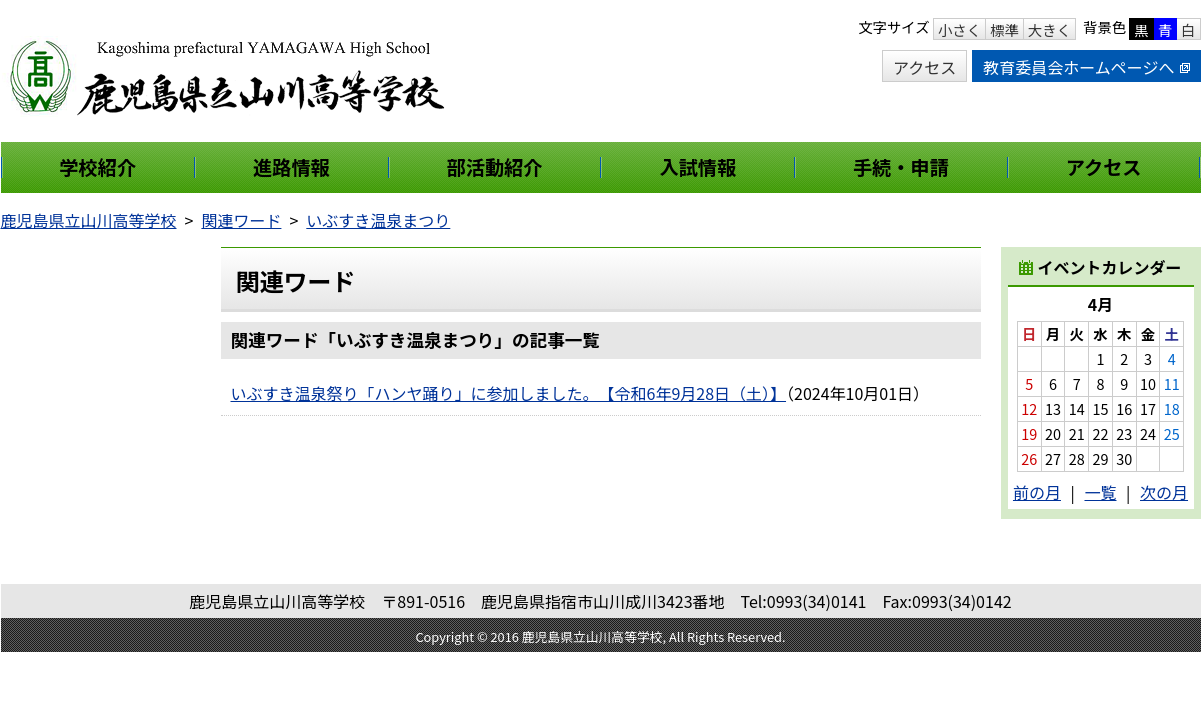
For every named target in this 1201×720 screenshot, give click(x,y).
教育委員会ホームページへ (1086, 67)
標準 (1004, 29)
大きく (1049, 29)
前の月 (1037, 492)
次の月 (1164, 492)
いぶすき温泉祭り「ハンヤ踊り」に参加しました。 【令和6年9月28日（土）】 (509, 393)
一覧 (1100, 492)
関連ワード (241, 220)
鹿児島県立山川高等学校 (89, 220)
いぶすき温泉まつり (378, 220)
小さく (959, 29)
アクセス (924, 67)
